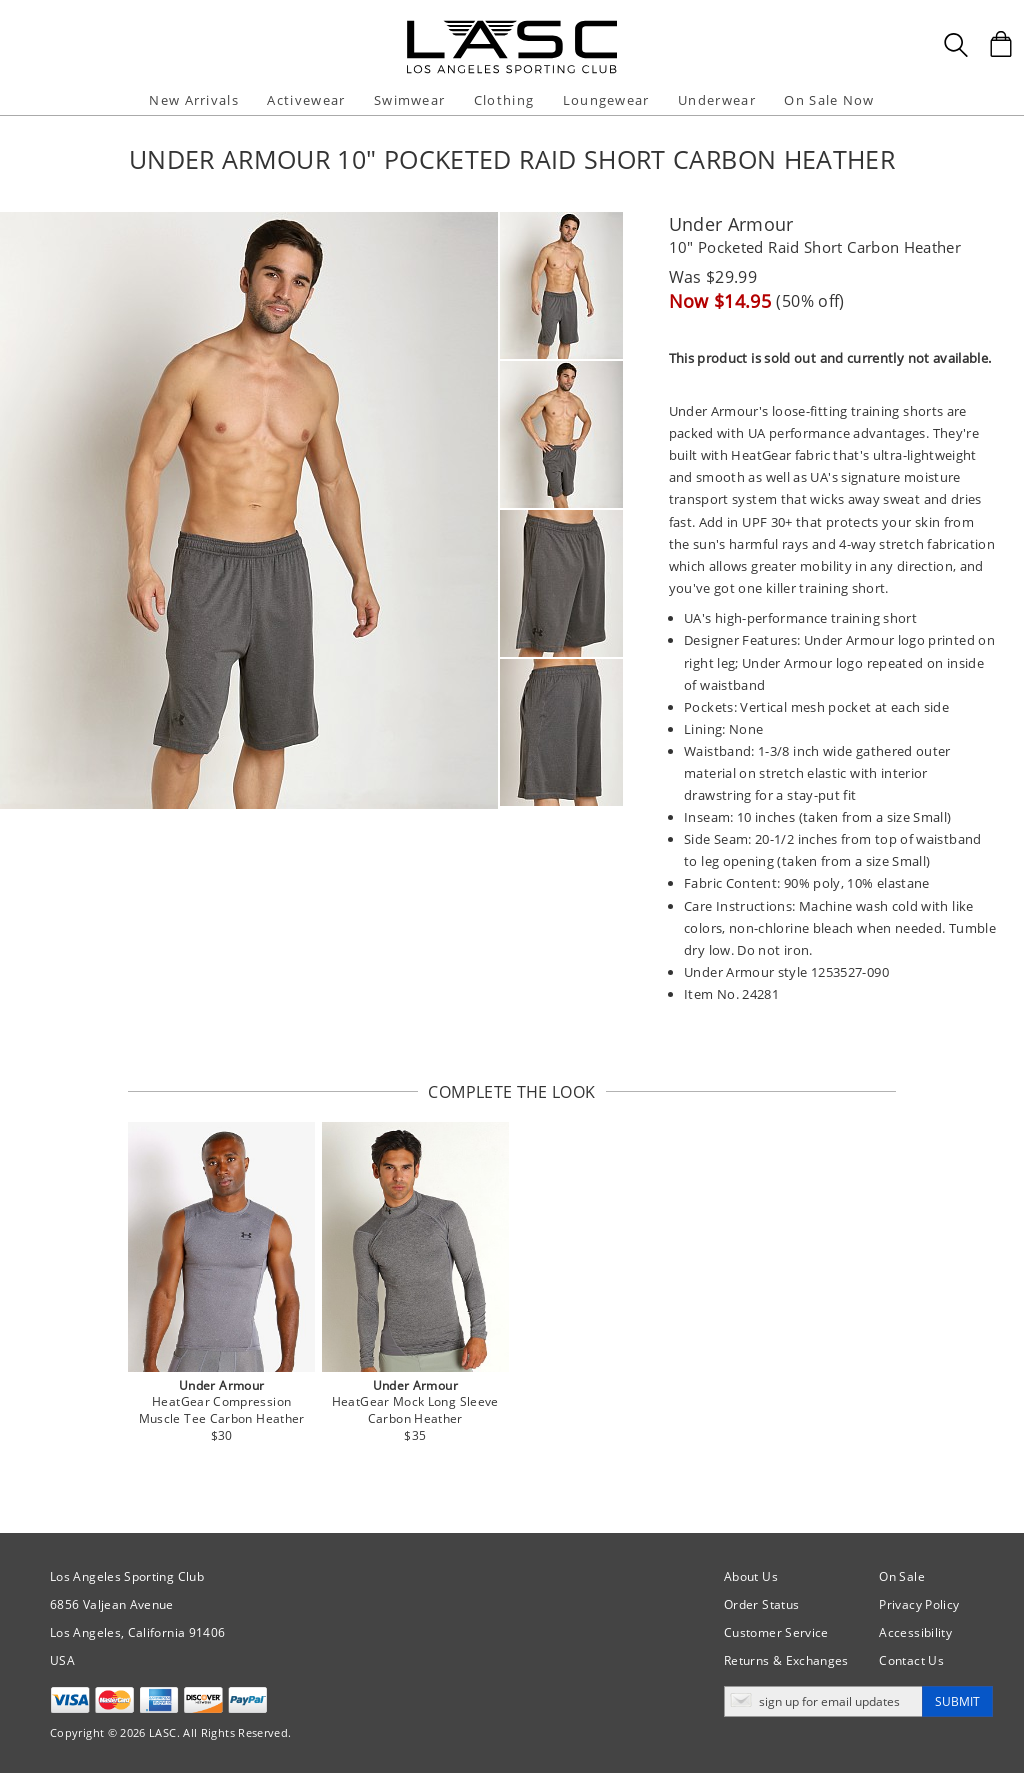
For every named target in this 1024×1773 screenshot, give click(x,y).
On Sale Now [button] (829, 100)
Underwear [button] (717, 100)
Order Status (761, 1604)
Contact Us (911, 1660)
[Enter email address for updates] (823, 1701)
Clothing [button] (504, 100)
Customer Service (776, 1632)
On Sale (902, 1576)
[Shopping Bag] (1001, 44)
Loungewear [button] (606, 100)
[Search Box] (956, 45)
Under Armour (731, 224)
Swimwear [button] (409, 100)
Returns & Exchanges (786, 1660)
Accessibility (915, 1632)
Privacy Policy (919, 1604)
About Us (751, 1576)
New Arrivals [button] (194, 100)
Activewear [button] (306, 100)
